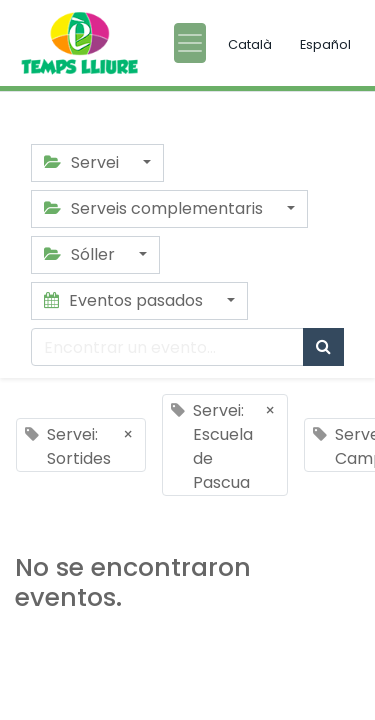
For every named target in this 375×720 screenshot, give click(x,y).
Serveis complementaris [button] (155, 208)
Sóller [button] (81, 254)
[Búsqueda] (323, 347)
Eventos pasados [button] (125, 300)
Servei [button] (83, 162)
